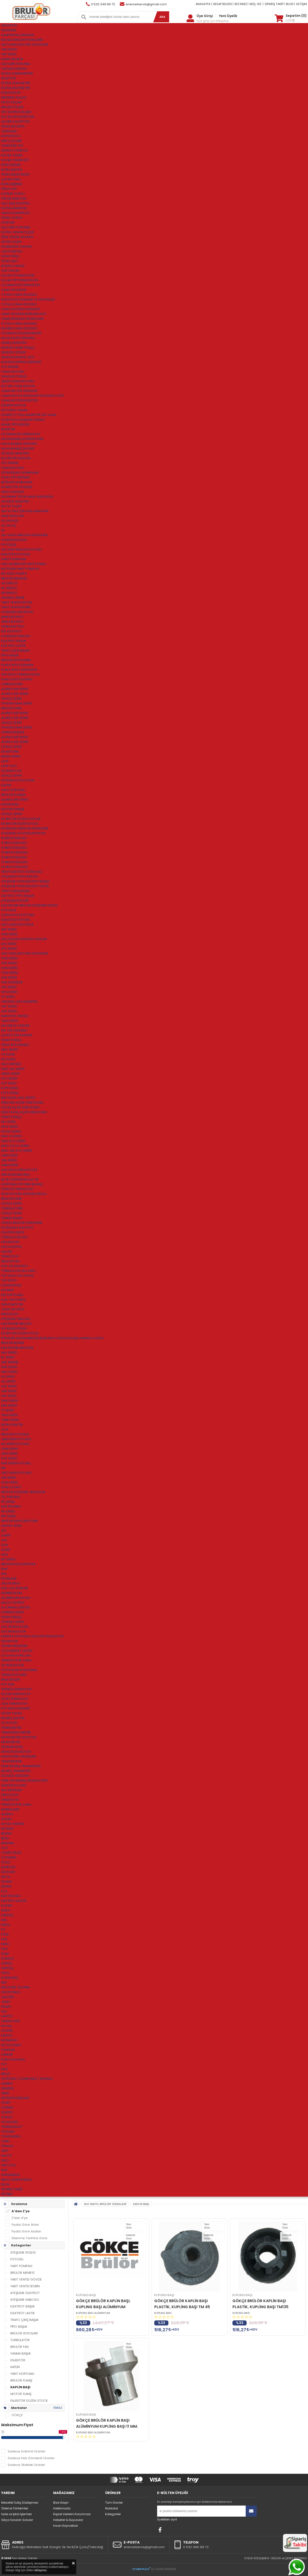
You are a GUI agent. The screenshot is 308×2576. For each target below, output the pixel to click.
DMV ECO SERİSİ (13, 1141)
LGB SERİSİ (8, 1391)
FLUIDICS (7, 1958)
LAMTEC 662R (11, 1525)
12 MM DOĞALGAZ (14, 862)
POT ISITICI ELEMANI (15, 1708)
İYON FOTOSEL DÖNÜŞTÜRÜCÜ (24, 1194)
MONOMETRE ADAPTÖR (18, 1737)
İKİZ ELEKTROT (11, 631)
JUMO (5, 2001)
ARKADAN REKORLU (15, 1174)
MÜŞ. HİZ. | (256, 4)
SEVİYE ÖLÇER (11, 241)
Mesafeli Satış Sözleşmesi (19, 2503)
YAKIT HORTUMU (13, 790)
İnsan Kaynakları (65, 2526)
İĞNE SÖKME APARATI (17, 237)
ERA (4, 1920)
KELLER (6, 2006)
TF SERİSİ (7, 1410)
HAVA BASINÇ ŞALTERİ (17, 448)
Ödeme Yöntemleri (14, 2508)
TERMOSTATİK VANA (16, 1660)
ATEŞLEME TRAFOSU (16, 1319)
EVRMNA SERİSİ (12, 1612)
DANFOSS (8, 1867)
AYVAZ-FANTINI (12, 1824)
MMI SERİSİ (9, 1405)
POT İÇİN (7, 1684)
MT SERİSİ (8, 1559)
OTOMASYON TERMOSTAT (20, 285)
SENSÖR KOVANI (13, 1785)
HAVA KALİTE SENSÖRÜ (18, 338)
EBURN (6, 1886)
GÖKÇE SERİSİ (11, 698)
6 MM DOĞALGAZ (14, 847)
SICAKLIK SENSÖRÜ (15, 453)
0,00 (290, 20)
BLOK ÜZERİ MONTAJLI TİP (20, 1179)
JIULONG (7, 1997)
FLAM (5, 1953)
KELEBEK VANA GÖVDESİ (19, 328)
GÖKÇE (6, 1963)
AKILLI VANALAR (12, 492)
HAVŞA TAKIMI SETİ (15, 160)
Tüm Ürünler (114, 2503)
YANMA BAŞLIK (12, 1218)
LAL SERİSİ (8, 1381)
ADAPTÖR (8, 78)
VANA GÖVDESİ (12, 1309)
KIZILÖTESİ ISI (10, 92)
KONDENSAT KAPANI (16, 246)
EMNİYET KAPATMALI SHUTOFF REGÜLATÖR (32, 1636)
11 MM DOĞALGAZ (14, 857)
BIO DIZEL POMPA (14, 573)
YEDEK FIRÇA (10, 256)
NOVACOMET (11, 2045)
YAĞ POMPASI (11, 251)
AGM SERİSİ (9, 1448)
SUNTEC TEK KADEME (16, 1035)
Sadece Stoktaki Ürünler (26, 2465)
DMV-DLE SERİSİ (13, 1069)
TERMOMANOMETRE (16, 1732)
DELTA (5, 1876)
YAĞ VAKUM (10, 270)
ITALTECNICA (10, 1992)
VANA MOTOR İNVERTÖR (19, 400)
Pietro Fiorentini (13, 2059)
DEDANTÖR (9, 1641)
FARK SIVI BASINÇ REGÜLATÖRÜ (24, 1780)
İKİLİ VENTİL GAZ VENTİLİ (18, 1097)
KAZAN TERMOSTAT (15, 1694)
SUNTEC (7, 2112)
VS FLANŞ (8, 1054)
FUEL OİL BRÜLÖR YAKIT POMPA (23, 564)
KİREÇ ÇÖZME (11, 140)
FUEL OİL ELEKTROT (14, 1266)
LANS (5, 761)
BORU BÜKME (11, 165)
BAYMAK (7, 1828)
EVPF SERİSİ (9, 1088)
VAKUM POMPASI (14, 68)
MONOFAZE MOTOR (16, 1751)
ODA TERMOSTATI (14, 1703)
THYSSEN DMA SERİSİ (16, 703)
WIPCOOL (8, 2165)
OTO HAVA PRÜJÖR (16, 1655)
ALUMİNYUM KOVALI (15, 1598)
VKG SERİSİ (9, 992)
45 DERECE (9, 583)
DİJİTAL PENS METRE (15, 83)
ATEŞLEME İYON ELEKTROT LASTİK (25, 886)
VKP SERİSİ (9, 1006)
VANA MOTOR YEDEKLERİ (19, 391)
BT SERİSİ (7, 1357)
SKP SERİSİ (9, 929)
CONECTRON (11, 1852)
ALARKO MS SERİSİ (14, 689)
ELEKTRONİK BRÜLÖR (16, 1323)
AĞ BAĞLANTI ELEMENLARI (20, 472)
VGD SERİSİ (9, 958)
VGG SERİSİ (9, 972)
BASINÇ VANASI (13, 266)
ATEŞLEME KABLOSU (16, 636)
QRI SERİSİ (8, 1477)
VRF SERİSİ (8, 54)
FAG (4, 1939)
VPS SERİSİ (9, 948)
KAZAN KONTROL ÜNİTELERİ (21, 362)
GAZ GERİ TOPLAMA (15, 64)
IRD (3, 1468)
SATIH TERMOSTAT (15, 1698)
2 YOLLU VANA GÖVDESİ (19, 304)
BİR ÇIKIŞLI (8, 1516)
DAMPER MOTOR (13, 405)
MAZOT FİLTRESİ (12, 1602)
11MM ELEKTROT (12, 621)
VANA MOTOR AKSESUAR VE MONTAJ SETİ (32, 395)
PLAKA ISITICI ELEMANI (17, 665)
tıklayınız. (40, 2570)
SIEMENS (7, 2088)
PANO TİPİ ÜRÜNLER (15, 477)
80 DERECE (9, 593)
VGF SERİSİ (9, 963)
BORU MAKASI (11, 169)
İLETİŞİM (301, 4)
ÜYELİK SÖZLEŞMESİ (256, 2558)
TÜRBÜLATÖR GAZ (14, 1237)
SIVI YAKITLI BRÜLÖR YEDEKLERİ (105, 2204)
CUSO (5, 1862)
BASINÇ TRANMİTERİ (16, 1771)
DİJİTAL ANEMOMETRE (17, 73)
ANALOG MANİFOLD (15, 213)
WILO (5, 2160)
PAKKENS (8, 2050)
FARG (5, 1944)
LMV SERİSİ (9, 1352)
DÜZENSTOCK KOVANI (17, 780)
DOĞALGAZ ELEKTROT (17, 1227)
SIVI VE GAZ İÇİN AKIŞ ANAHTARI (25, 511)
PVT (4, 2064)
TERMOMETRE (11, 1727)
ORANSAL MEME (13, 597)
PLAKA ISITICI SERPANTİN (19, 669)
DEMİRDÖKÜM (11, 1593)
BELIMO (6, 1833)
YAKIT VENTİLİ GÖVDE (16, 602)
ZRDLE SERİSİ (10, 1073)
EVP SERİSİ (9, 1083)
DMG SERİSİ (9, 1400)
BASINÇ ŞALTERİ (13, 1718)
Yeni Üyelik (228, 15)
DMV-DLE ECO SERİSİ (16, 1150)
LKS (3, 1530)
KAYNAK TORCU (13, 193)
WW (4, 2170)
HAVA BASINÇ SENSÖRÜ (19, 443)
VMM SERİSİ (9, 1165)
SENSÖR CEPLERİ (13, 352)
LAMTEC (7, 2016)
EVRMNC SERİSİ (12, 1622)
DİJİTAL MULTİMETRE (15, 88)
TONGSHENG (10, 2136)
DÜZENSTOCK (11, 770)
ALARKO (7, 1814)
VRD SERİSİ (9, 49)
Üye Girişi (205, 15)
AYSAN (6, 1819)
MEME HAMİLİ (10, 756)
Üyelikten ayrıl (167, 2519)
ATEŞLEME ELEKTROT (25, 2293)
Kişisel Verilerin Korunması (72, 2514)
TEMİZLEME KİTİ (12, 145)
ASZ (4, 1540)
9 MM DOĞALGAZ (14, 843)
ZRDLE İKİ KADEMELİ (15, 1045)
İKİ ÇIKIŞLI (8, 1501)
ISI (3, 530)
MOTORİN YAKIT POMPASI (20, 568)
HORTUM (7, 222)
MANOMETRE (10, 1742)
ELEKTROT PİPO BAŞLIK (17, 895)
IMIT (4, 1982)
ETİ (3, 1929)
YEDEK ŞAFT (9, 261)
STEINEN (7, 2107)
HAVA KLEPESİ (11, 1246)
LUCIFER (7, 2030)
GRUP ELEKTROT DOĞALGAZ (22, 871)
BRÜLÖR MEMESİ (22, 2272)
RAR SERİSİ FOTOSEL (16, 1463)
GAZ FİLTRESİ (10, 1583)
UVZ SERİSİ (9, 1458)
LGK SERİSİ (8, 1396)
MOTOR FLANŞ (20, 2394)
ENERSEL (7, 1915)
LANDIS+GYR (10, 2021)
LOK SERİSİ (9, 1386)
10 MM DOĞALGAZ (14, 852)
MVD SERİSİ (9, 1126)
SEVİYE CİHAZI (11, 1713)
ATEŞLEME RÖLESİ (14, 540)
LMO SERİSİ (9, 1372)
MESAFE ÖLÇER (12, 107)
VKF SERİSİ (8, 987)
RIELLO (6, 2074)
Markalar (111, 2508)
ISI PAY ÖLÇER (11, 506)
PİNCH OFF (9, 189)
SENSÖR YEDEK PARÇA (18, 347)
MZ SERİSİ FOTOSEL (15, 1444)
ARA (162, 16)
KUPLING (7, 1290)
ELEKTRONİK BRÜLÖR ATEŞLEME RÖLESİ (29, 905)
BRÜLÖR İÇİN (10, 1679)
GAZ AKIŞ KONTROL (15, 203)
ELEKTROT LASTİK (13, 645)
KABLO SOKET (11, 1487)
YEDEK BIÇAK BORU (15, 174)
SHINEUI (7, 2083)
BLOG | (290, 4)
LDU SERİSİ (8, 944)
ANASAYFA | (204, 4)
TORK (5, 2141)
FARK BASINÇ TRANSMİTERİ (21, 1766)
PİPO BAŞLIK (10, 655)
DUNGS (6, 1881)
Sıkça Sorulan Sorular (17, 2520)
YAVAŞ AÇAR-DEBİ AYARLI (20, 1107)
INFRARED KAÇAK (14, 97)
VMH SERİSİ (9, 1020)
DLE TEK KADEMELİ (14, 1030)
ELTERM (6, 1905)
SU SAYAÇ (8, 525)
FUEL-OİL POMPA (13, 1299)
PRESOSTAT (10, 1314)
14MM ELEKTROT (13, 626)
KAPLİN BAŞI (10, 804)
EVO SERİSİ (9, 1078)
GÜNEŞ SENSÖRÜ (14, 342)
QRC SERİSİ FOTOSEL (16, 1472)
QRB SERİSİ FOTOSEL (16, 1439)
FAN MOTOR (10, 1242)
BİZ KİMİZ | (241, 4)
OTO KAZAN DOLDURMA (19, 1670)
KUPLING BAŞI (11, 1285)
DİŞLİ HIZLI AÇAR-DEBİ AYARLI (22, 1102)
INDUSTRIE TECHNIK (15, 1987)
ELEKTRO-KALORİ (13, 1900)
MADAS (6, 2035)
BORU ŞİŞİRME (11, 184)
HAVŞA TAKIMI (11, 155)
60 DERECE (9, 588)
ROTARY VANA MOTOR (18, 386)
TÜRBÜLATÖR (20, 2340)
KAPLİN (6, 785)
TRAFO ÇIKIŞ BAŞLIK (15, 650)
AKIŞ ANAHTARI (12, 516)
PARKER (7, 2054)
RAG (4, 2069)
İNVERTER (8, 429)
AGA (4, 1545)
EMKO (5, 1910)
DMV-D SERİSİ (11, 1136)
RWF (4, 1569)
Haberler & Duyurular (68, 2520)
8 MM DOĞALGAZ (14, 838)
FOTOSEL (17, 2259)
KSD (4, 2011)
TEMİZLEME (9, 131)
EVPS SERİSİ (10, 1093)
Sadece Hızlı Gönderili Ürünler (31, 2458)
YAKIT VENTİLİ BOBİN (16, 607)
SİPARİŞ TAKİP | (275, 4)
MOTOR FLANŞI (12, 1295)
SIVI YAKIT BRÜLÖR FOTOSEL (21, 549)
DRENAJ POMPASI (14, 150)
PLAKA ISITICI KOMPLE (17, 679)
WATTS (6, 2155)
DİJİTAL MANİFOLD (14, 208)
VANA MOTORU (12, 371)
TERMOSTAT (10, 1256)
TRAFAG (7, 2146)
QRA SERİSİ (9, 1453)
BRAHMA (7, 1843)
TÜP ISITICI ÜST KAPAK (17, 1275)
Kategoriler (113, 2514)
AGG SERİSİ (9, 1482)
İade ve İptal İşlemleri (16, 2514)
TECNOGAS (9, 2122)
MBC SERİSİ (9, 1049)
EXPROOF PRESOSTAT (17, 1189)
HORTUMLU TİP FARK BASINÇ (22, 1184)
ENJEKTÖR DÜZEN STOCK (20, 823)
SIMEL (5, 2093)
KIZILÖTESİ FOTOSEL (15, 554)
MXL (4, 1573)
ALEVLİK (6, 1251)
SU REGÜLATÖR (12, 1665)
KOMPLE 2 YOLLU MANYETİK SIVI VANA (29, 415)
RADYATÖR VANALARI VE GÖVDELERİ (28, 299)
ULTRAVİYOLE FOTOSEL (17, 915)
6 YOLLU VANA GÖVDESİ (19, 323)
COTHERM (8, 1857)
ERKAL (5, 1925)
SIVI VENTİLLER (11, 1790)
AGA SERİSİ (9, 934)
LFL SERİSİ (8, 1376)
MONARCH (9, 2040)
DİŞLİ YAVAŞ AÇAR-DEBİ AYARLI (24, 1112)
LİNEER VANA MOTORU (17, 381)
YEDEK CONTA (11, 217)
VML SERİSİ (9, 1160)
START (6, 2102)
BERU (5, 1838)
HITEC (5, 1973)
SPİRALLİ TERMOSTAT (16, 1689)
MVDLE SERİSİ (11, 1131)
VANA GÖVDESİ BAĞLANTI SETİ (23, 314)
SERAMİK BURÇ (12, 1747)
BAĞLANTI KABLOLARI (16, 482)
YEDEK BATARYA (13, 126)
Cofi (4, 1848)
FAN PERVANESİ (12, 1232)
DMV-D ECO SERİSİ (15, 1145)
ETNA (5, 1934)
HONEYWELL (10, 1977)
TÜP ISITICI (9, 1280)
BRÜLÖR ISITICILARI (24, 2333)
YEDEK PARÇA (11, 1040)
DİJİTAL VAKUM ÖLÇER (17, 232)
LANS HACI (9, 766)
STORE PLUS (141, 2569)
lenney (6, 2025)
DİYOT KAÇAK (11, 102)
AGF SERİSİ (9, 977)
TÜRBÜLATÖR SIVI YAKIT (18, 1271)
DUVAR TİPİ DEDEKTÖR (17, 116)
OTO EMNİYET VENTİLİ (16, 1650)
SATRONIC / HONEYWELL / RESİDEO (27, 2078)
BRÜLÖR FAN (10, 1261)
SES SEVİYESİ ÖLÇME (16, 112)
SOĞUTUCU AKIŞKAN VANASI (23, 419)
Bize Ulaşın (61, 2503)
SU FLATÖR (9, 1723)
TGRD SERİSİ (10, 1420)
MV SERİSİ (8, 1121)
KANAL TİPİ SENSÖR (15, 424)
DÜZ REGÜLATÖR (13, 1631)
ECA (4, 1891)
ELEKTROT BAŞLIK (13, 641)
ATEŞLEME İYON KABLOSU (19, 876)
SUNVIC (7, 2117)
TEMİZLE (57, 2408)
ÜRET (5, 2151)
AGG (4, 1429)
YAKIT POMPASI (21, 2266)
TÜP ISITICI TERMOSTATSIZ (20, 674)
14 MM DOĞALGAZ (14, 867)
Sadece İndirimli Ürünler (26, 2451)
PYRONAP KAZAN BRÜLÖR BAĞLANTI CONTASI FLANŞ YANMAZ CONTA (52, 1338)
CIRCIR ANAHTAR (13, 198)
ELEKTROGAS (10, 1896)
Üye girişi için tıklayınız (213, 21)
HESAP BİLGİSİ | (223, 4)
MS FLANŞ (8, 1059)
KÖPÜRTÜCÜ (10, 136)
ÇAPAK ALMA (11, 179)
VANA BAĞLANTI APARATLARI (22, 318)
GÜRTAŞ (7, 1968)
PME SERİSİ (9, 1367)
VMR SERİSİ (9, 1155)
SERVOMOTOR (12, 1304)
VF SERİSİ (7, 996)
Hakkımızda (62, 2508)
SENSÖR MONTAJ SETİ (17, 357)
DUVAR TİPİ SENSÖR (16, 458)
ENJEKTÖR (17, 2360)
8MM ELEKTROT (12, 617)
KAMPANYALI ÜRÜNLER (17, 35)
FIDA (4, 1949)
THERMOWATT (12, 2126)
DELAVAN (8, 1872)
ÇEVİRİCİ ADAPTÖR (15, 121)
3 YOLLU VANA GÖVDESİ (19, 294)
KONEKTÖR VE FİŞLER (16, 487)
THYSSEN (7, 2131)
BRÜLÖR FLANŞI (21, 2380)
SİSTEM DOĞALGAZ (15, 2098)
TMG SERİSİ (9, 1415)
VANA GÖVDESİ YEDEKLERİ (20, 309)
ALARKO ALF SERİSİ (14, 693)
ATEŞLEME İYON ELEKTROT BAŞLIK (25, 881)
